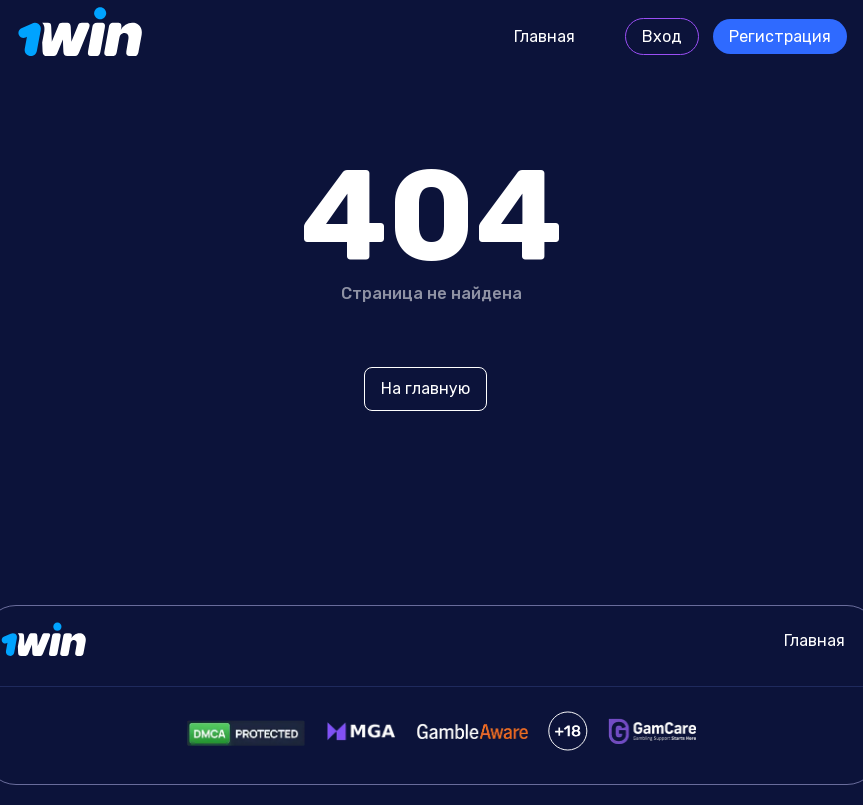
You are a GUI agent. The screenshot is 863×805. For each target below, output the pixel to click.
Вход (662, 36)
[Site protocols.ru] (82, 37)
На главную (425, 388)
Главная (544, 36)
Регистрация (780, 36)
